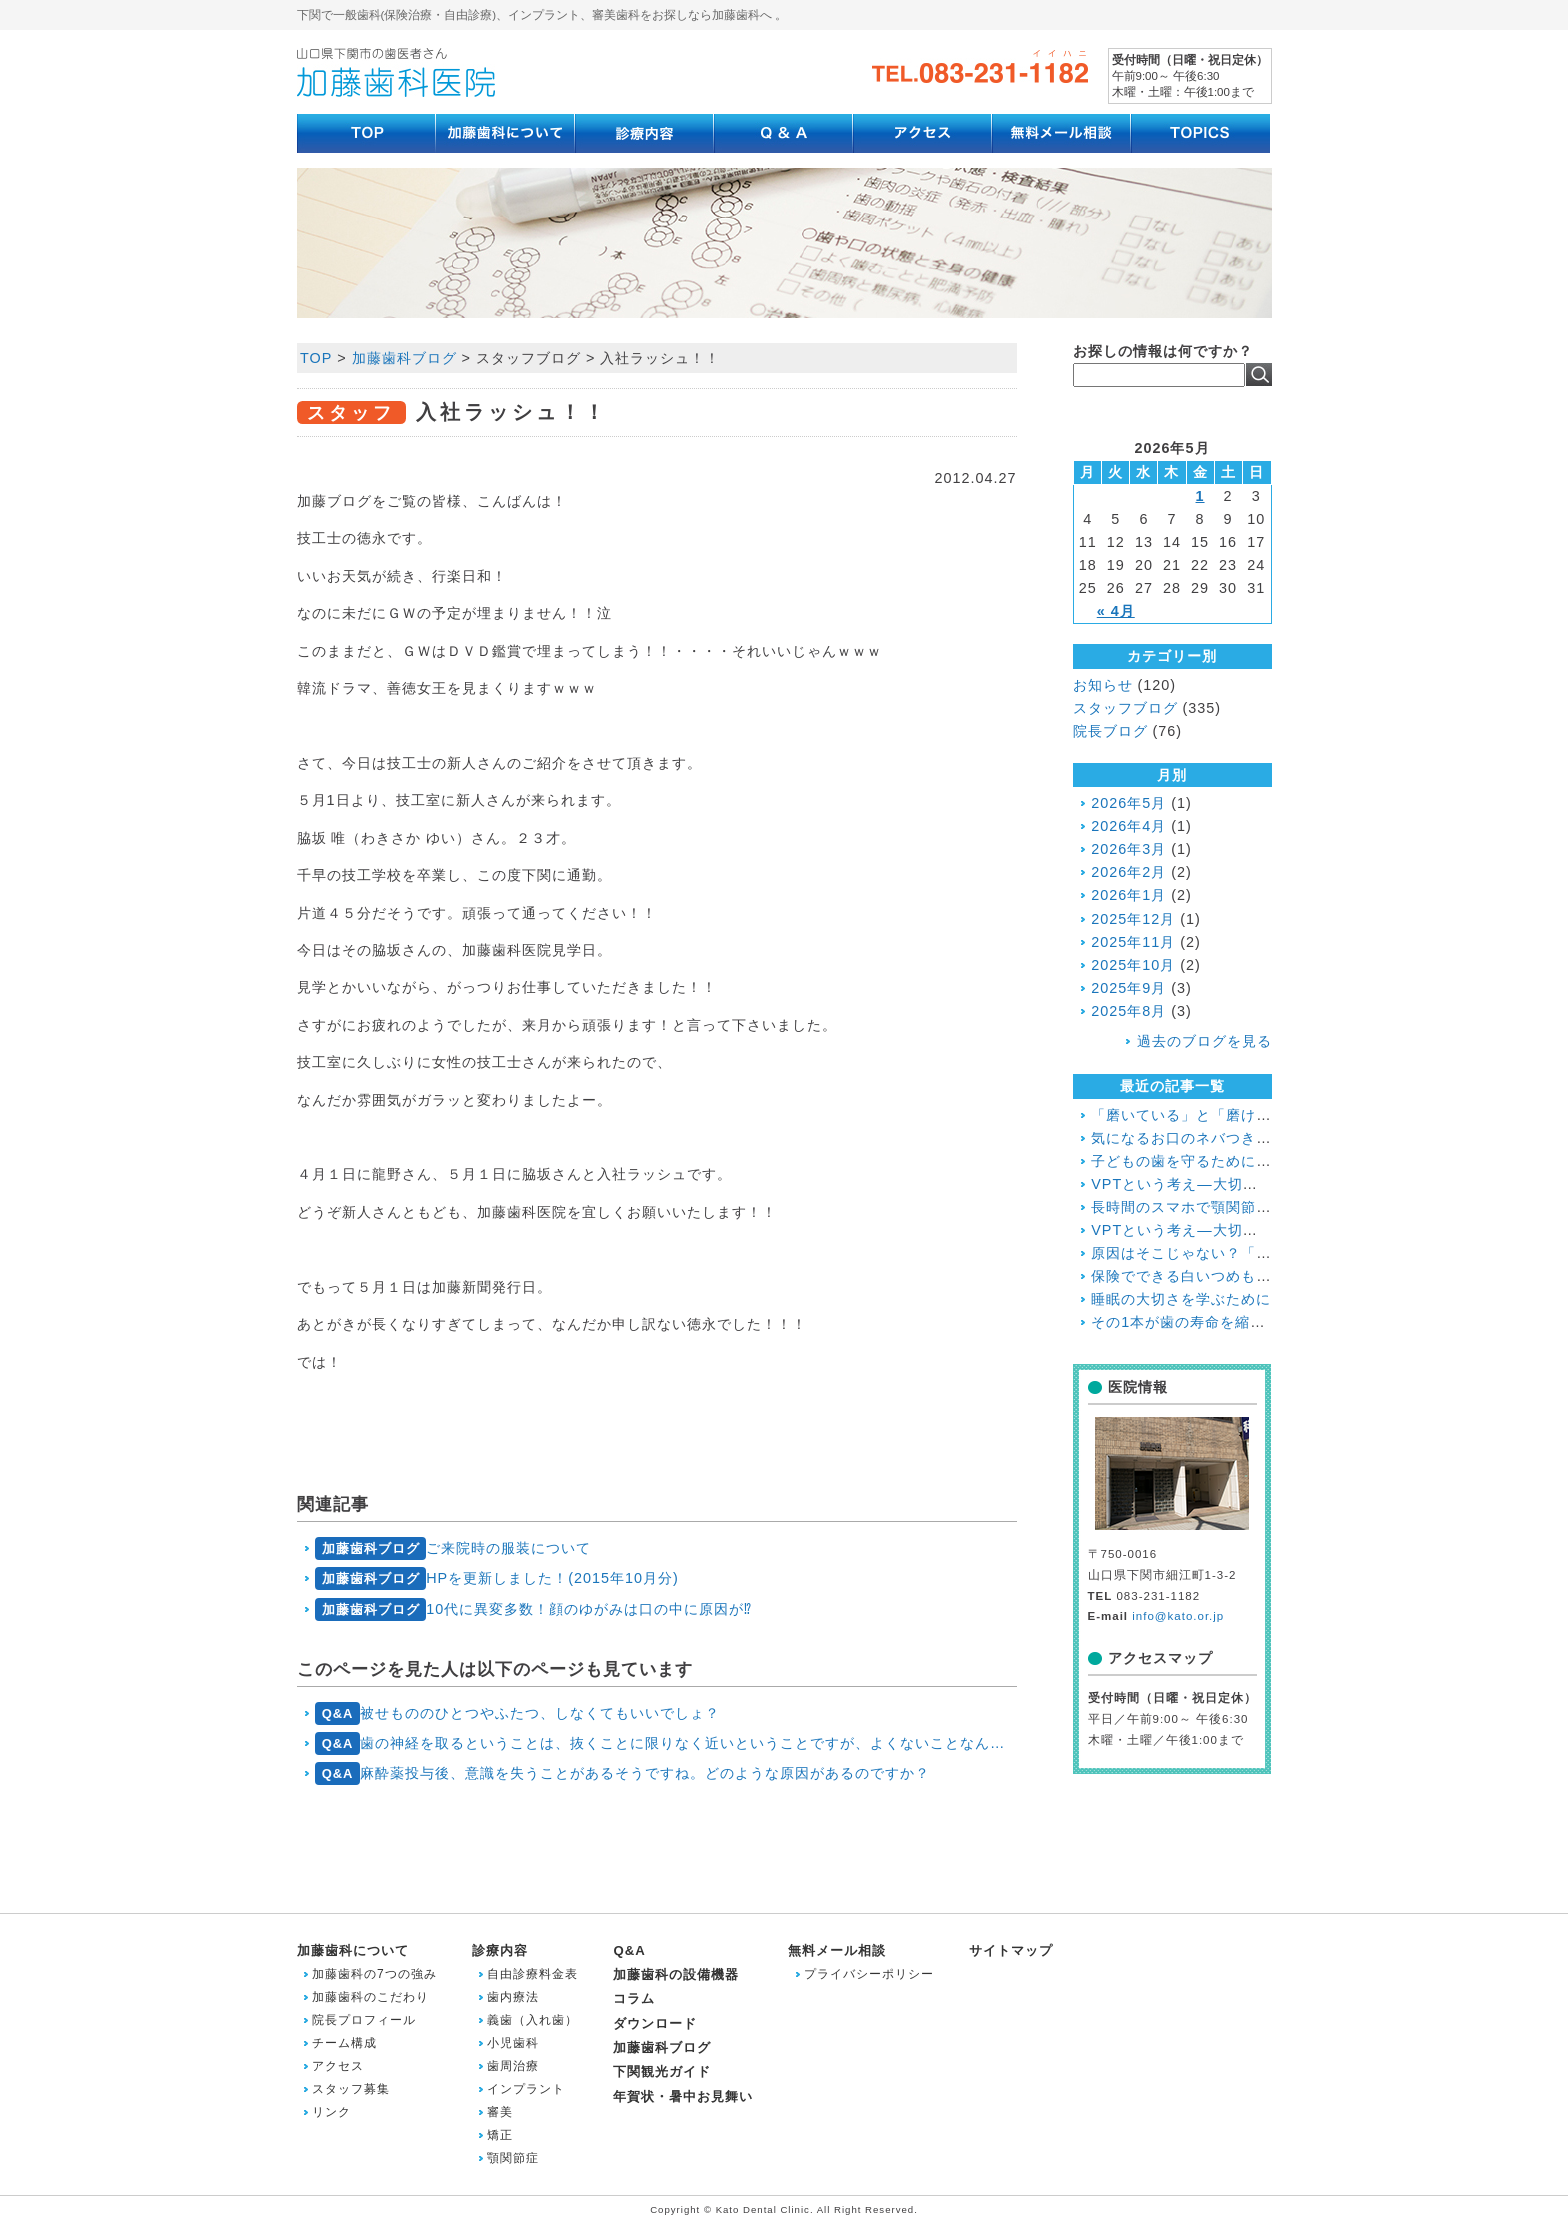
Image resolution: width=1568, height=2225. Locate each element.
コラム (634, 1998)
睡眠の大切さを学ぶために (1181, 1299)
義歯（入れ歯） (532, 2020)
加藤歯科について (353, 1950)
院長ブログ (1110, 731)
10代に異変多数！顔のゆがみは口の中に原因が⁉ (533, 1609)
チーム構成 (344, 2043)
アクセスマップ (1160, 1658)
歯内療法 (513, 1997)
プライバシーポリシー (869, 1974)
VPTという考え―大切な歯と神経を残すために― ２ (1267, 1184)
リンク (331, 2112)
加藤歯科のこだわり (370, 1997)
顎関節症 (513, 2158)
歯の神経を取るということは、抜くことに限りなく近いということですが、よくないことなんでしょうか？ (665, 1743)
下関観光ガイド (662, 2071)
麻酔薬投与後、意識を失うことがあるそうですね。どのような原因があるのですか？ (622, 1773)
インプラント (526, 2089)
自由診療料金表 (532, 1974)
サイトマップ (1011, 1950)
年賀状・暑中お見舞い (683, 2096)
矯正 (500, 2135)
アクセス (338, 2066)
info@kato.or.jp (1178, 1616)
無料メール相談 (837, 1950)
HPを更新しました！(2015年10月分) (497, 1578)
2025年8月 (1128, 1011)
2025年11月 (1133, 942)
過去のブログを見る (1204, 1041)
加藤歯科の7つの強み (374, 1974)
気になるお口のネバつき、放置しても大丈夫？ (1248, 1138)
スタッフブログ (1125, 708)
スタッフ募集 (351, 2089)
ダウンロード (655, 2023)
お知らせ (1103, 685)
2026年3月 (1128, 849)
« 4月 (1116, 611)
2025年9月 (1128, 988)
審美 (500, 2112)
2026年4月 (1128, 826)
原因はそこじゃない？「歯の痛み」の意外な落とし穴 (1271, 1253)
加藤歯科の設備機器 (676, 1974)
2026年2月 (1128, 872)
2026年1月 (1128, 895)
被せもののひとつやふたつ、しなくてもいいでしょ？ (517, 1713)
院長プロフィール (364, 2020)
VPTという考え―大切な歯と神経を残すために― (1257, 1230)
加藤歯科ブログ (662, 2047)
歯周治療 (513, 2066)
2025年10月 (1133, 965)
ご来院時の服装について (453, 1548)
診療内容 (500, 1950)
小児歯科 (513, 2043)
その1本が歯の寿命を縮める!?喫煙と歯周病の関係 (1260, 1322)
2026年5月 (1128, 803)
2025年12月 (1133, 919)
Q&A (629, 1950)
